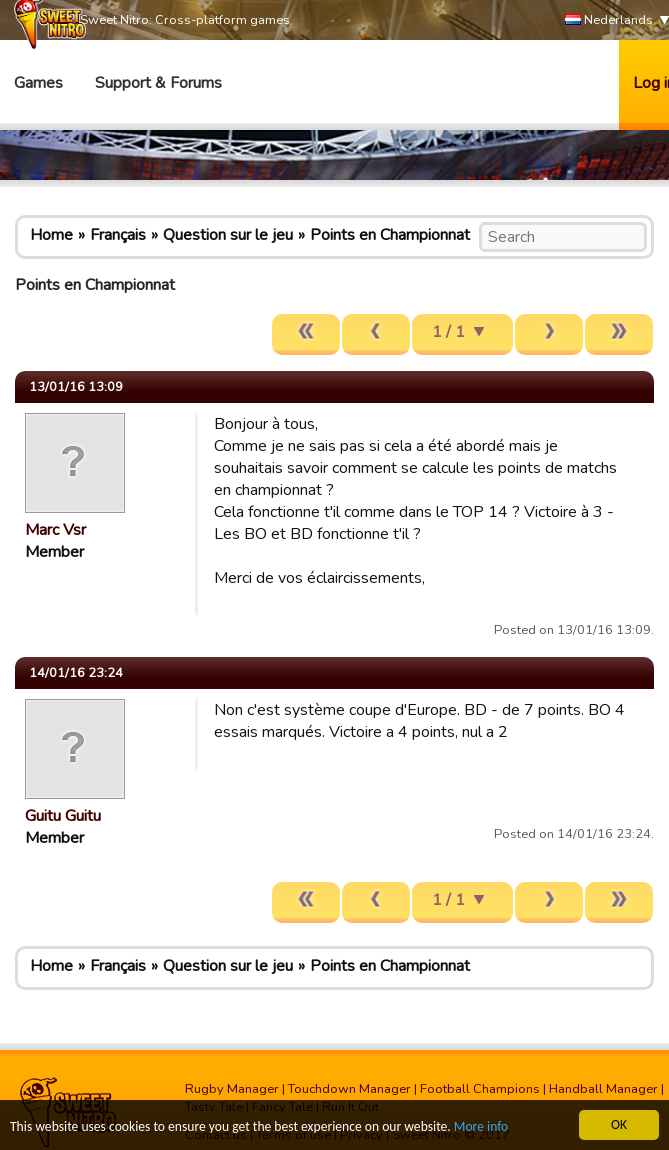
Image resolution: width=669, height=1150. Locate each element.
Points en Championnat (390, 235)
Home (51, 235)
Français (118, 235)
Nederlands (609, 20)
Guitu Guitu (63, 816)
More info (481, 1127)
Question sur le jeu (228, 235)
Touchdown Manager (349, 1089)
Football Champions (480, 1089)
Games (38, 83)
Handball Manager (603, 1089)
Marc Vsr (55, 530)
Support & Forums (158, 83)
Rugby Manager (232, 1089)
